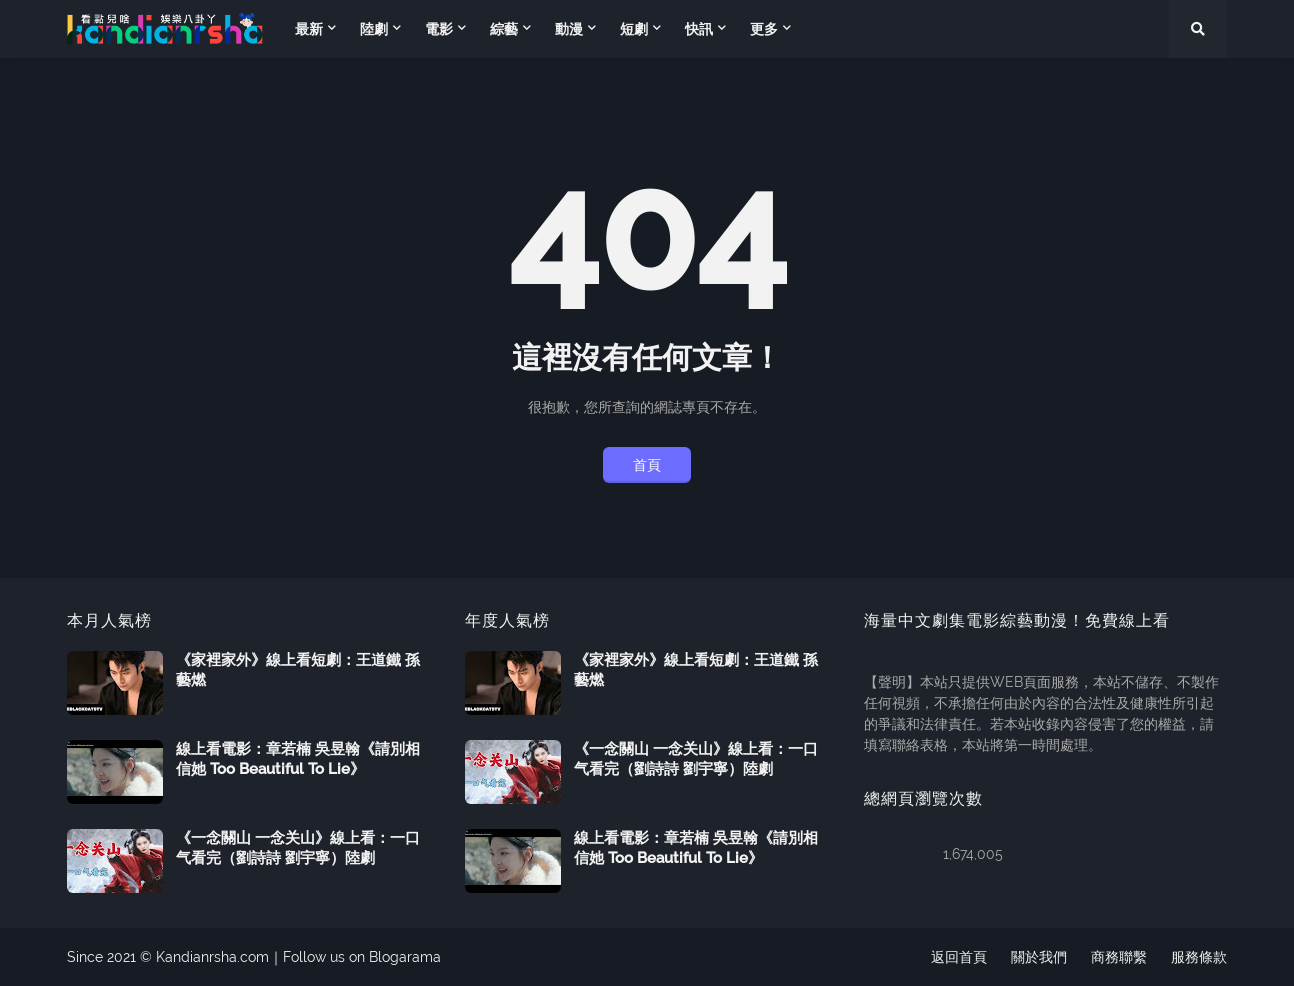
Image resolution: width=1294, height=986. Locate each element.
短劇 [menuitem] (634, 29)
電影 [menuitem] (439, 29)
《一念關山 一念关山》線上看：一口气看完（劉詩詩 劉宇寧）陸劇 (298, 848)
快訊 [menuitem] (699, 29)
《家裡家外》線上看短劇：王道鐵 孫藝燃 (298, 670)
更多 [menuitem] (764, 29)
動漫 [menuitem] (569, 29)
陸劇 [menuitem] (374, 29)
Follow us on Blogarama (362, 957)
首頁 (647, 465)
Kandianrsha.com (212, 957)
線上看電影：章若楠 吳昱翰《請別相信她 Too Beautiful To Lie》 (298, 759)
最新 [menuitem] (309, 29)
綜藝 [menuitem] (504, 29)
